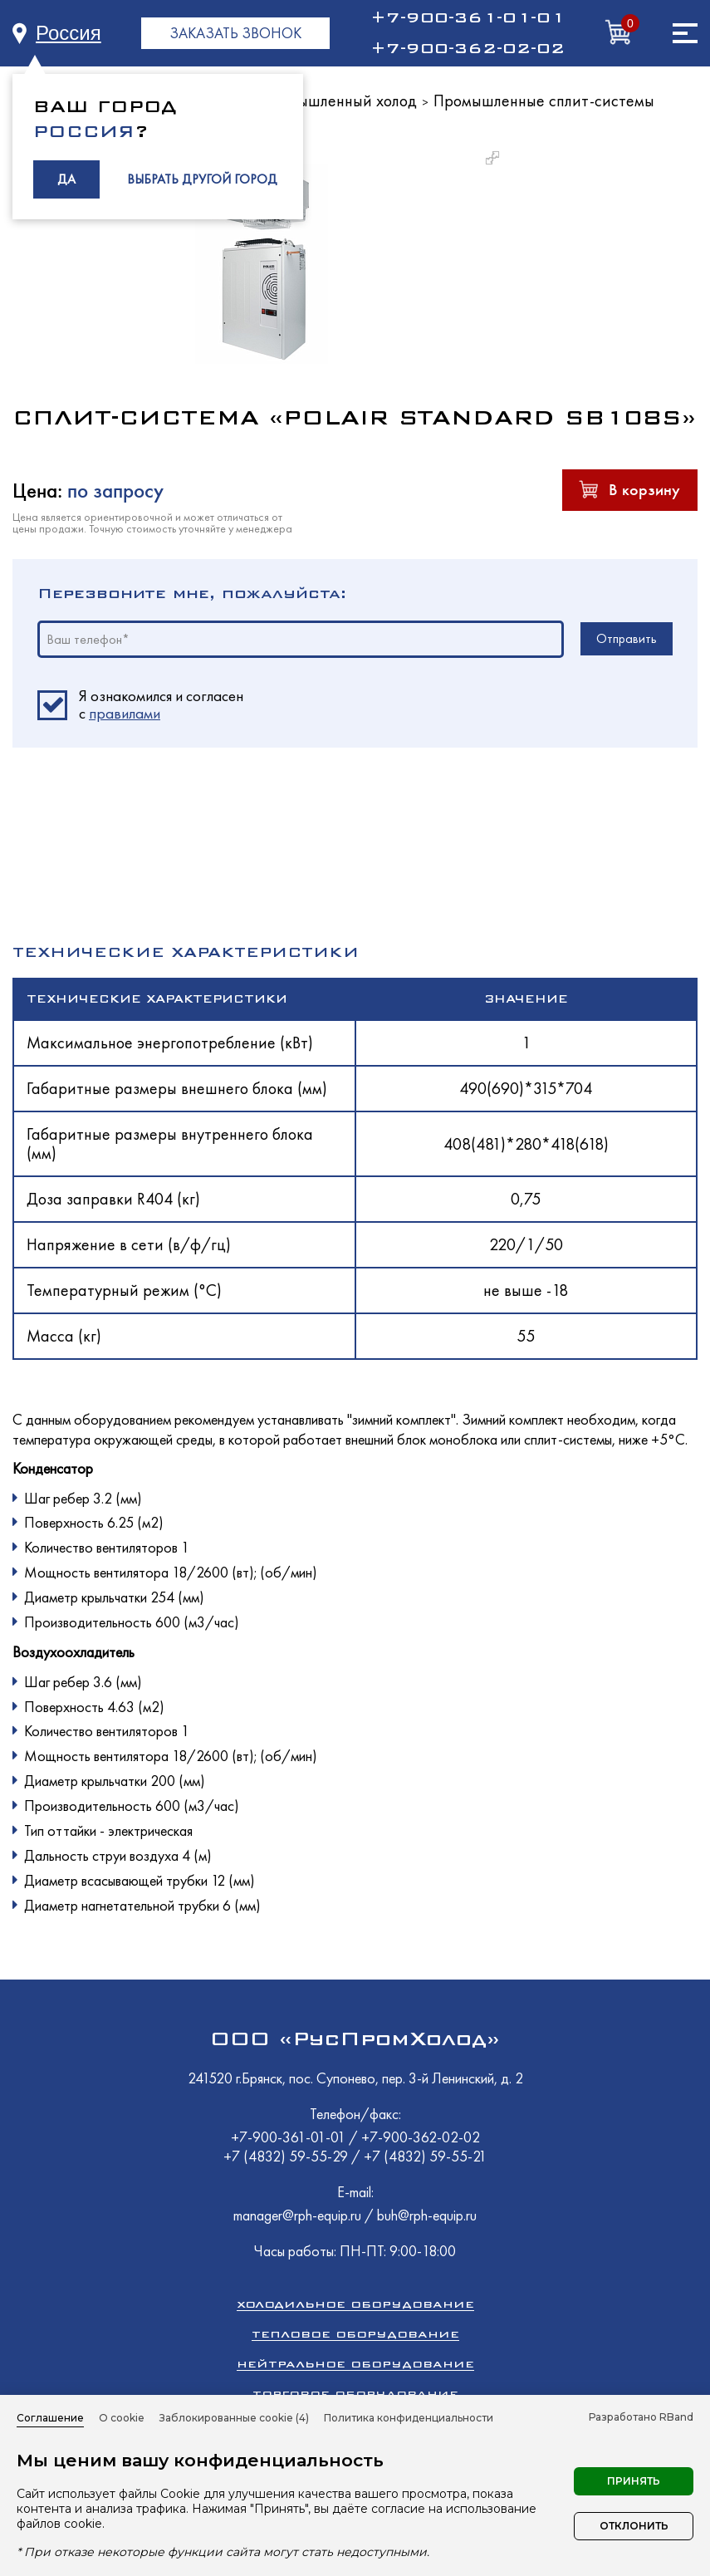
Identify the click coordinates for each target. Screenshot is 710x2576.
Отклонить (634, 2526)
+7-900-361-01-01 (467, 17)
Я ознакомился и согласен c (161, 705)
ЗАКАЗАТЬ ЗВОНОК (235, 32)
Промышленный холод (338, 100)
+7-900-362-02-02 (467, 48)
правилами (124, 713)
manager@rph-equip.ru (297, 2215)
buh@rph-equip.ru (427, 2215)
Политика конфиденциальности (408, 2418)
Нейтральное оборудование (355, 2364)
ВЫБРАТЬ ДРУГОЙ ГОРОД (202, 179)
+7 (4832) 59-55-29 (287, 2156)
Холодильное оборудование (355, 2304)
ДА (66, 179)
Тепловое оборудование (355, 2334)
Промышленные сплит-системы (543, 100)
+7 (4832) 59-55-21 (425, 2156)
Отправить (626, 638)
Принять (633, 2481)
